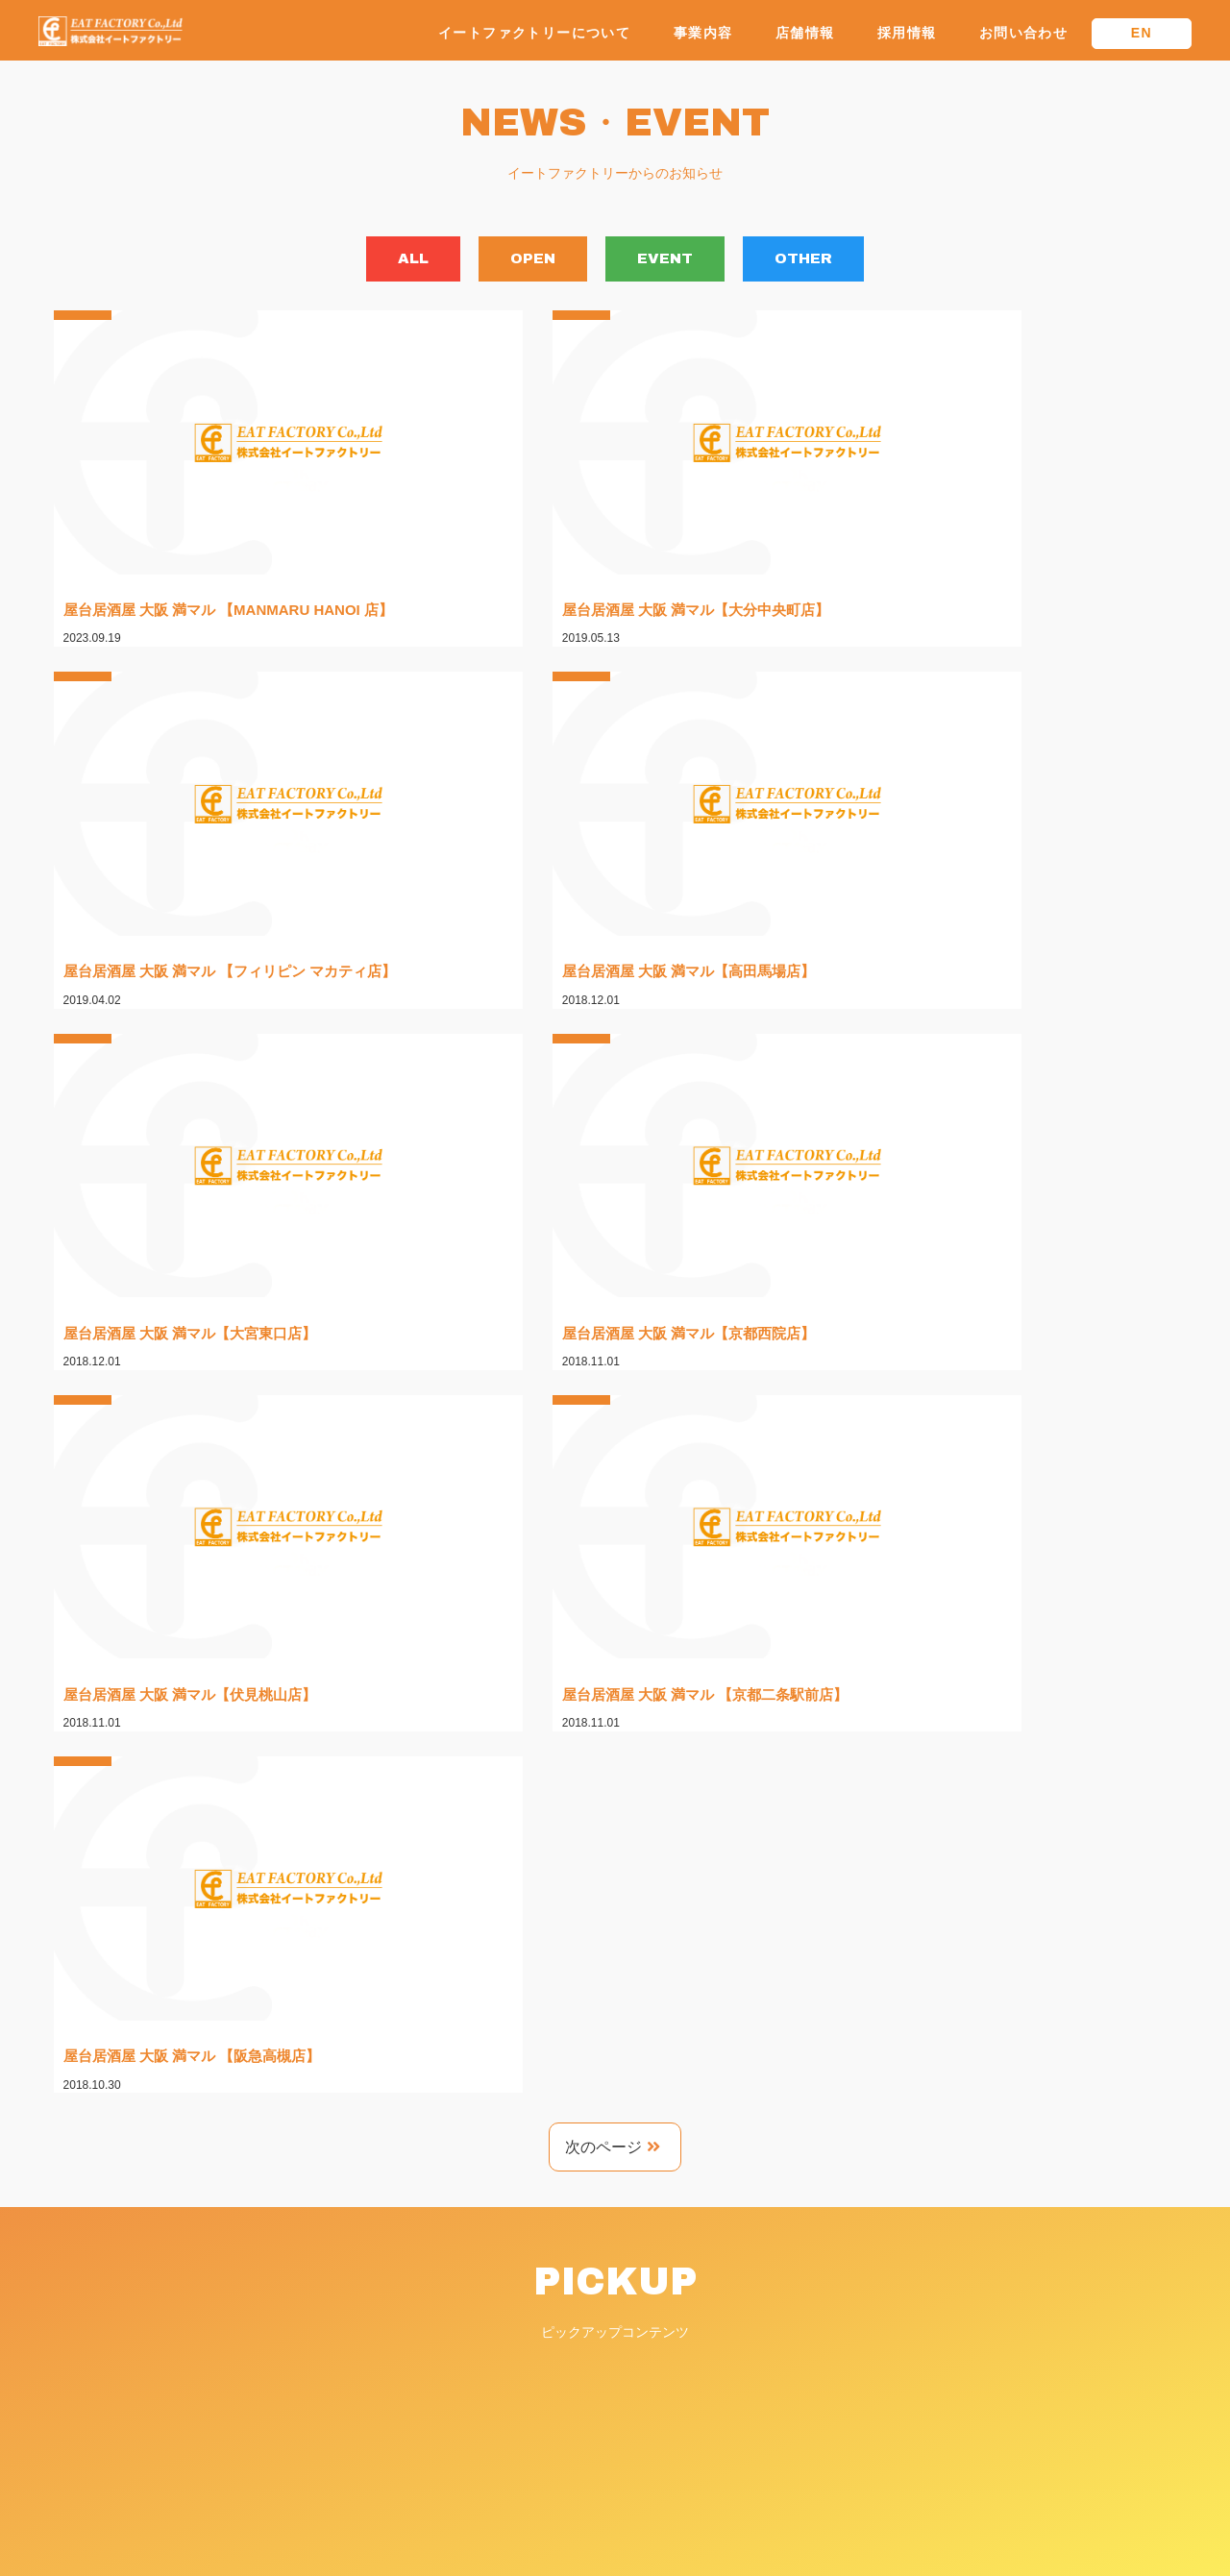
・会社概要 (538, 2293)
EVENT (687, 261)
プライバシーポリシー (913, 2469)
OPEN (509, 261)
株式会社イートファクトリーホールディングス (987, 2281)
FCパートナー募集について (929, 2335)
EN (1141, 32)
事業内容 (703, 32)
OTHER (871, 261)
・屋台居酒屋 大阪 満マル (576, 2347)
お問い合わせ (1023, 32)
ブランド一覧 (540, 2325)
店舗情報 (805, 32)
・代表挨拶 (538, 2276)
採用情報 (907, 32)
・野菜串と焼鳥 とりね (572, 2382)
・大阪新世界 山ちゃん (568, 2364)
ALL (345, 261)
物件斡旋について (899, 2361)
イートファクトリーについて (534, 32)
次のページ (612, 1225)
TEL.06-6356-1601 (94, 2362)
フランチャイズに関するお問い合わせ (960, 2415)
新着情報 (872, 2442)
